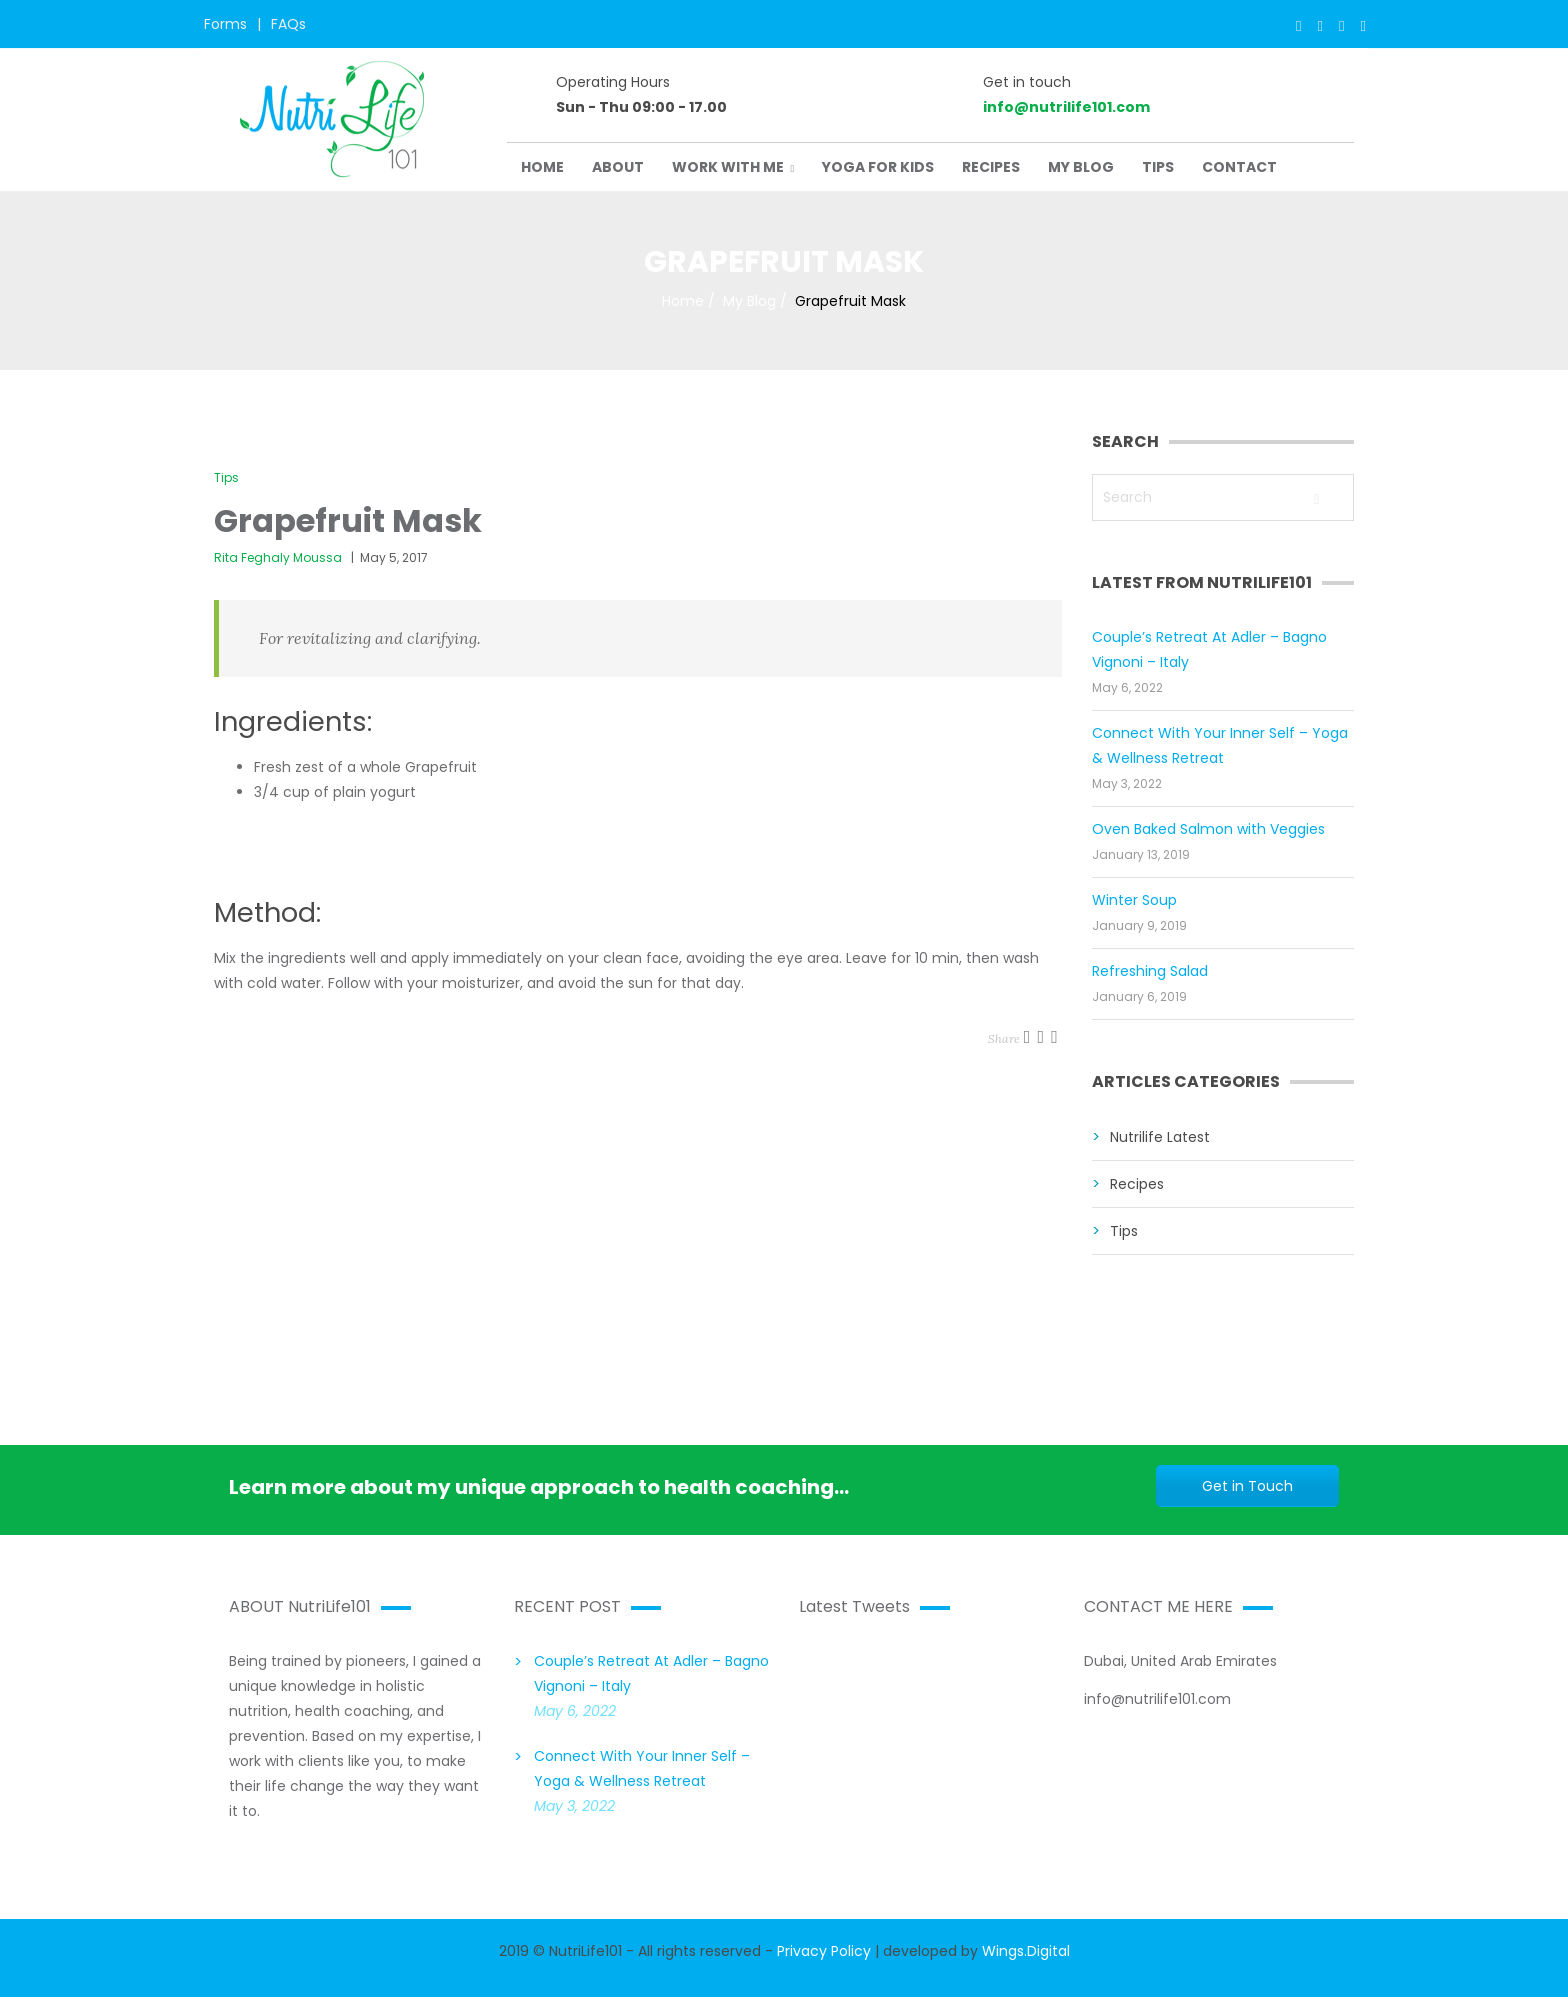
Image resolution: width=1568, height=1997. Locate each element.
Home (683, 301)
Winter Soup (1134, 900)
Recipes (1137, 1184)
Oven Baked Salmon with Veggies (1208, 829)
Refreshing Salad (1150, 971)
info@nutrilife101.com (1066, 107)
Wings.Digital (1026, 1951)
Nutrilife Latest (1160, 1137)
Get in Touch (1247, 1486)
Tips (226, 477)
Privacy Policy (824, 1951)
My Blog (749, 301)
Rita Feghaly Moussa (278, 557)
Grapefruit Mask (348, 520)
